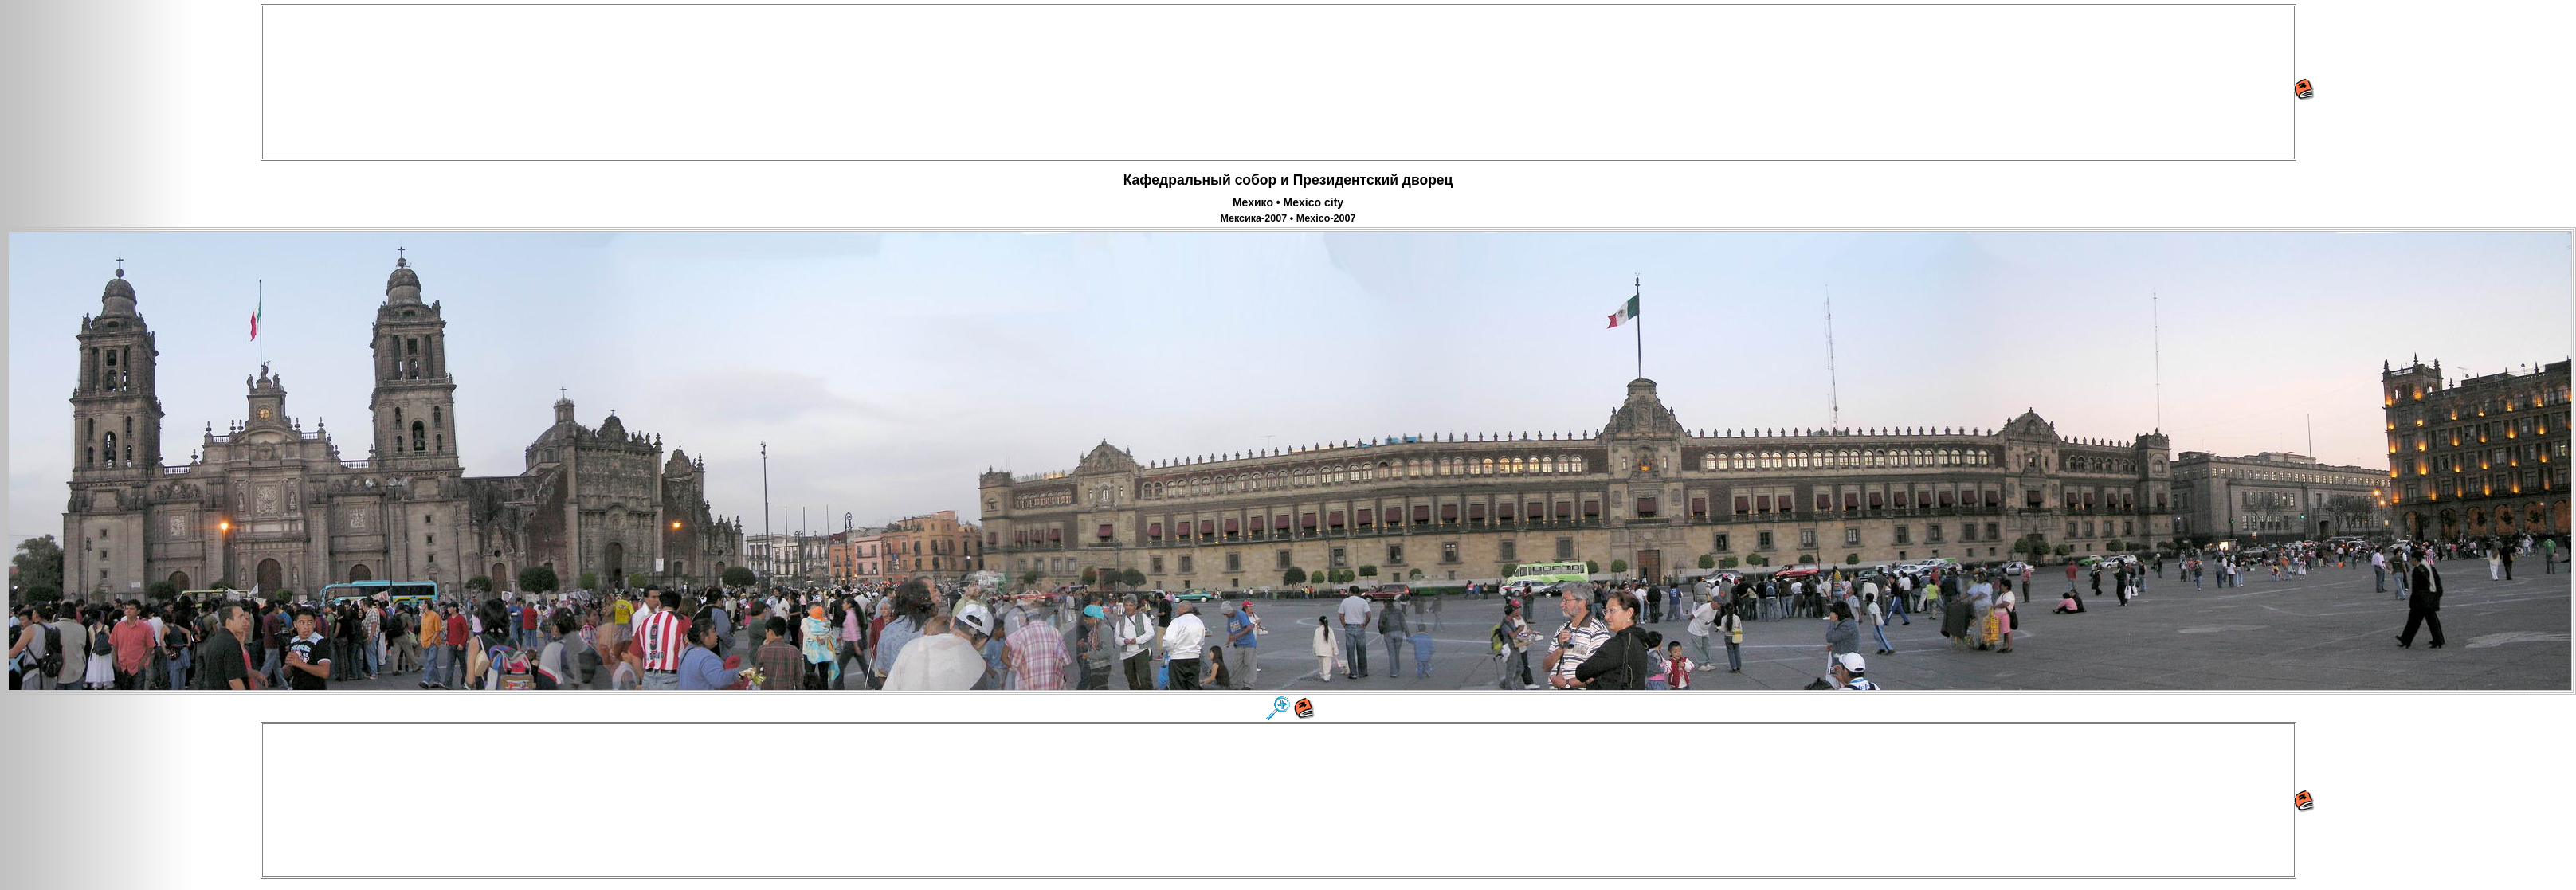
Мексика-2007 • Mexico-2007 (1287, 218)
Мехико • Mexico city (1288, 202)
